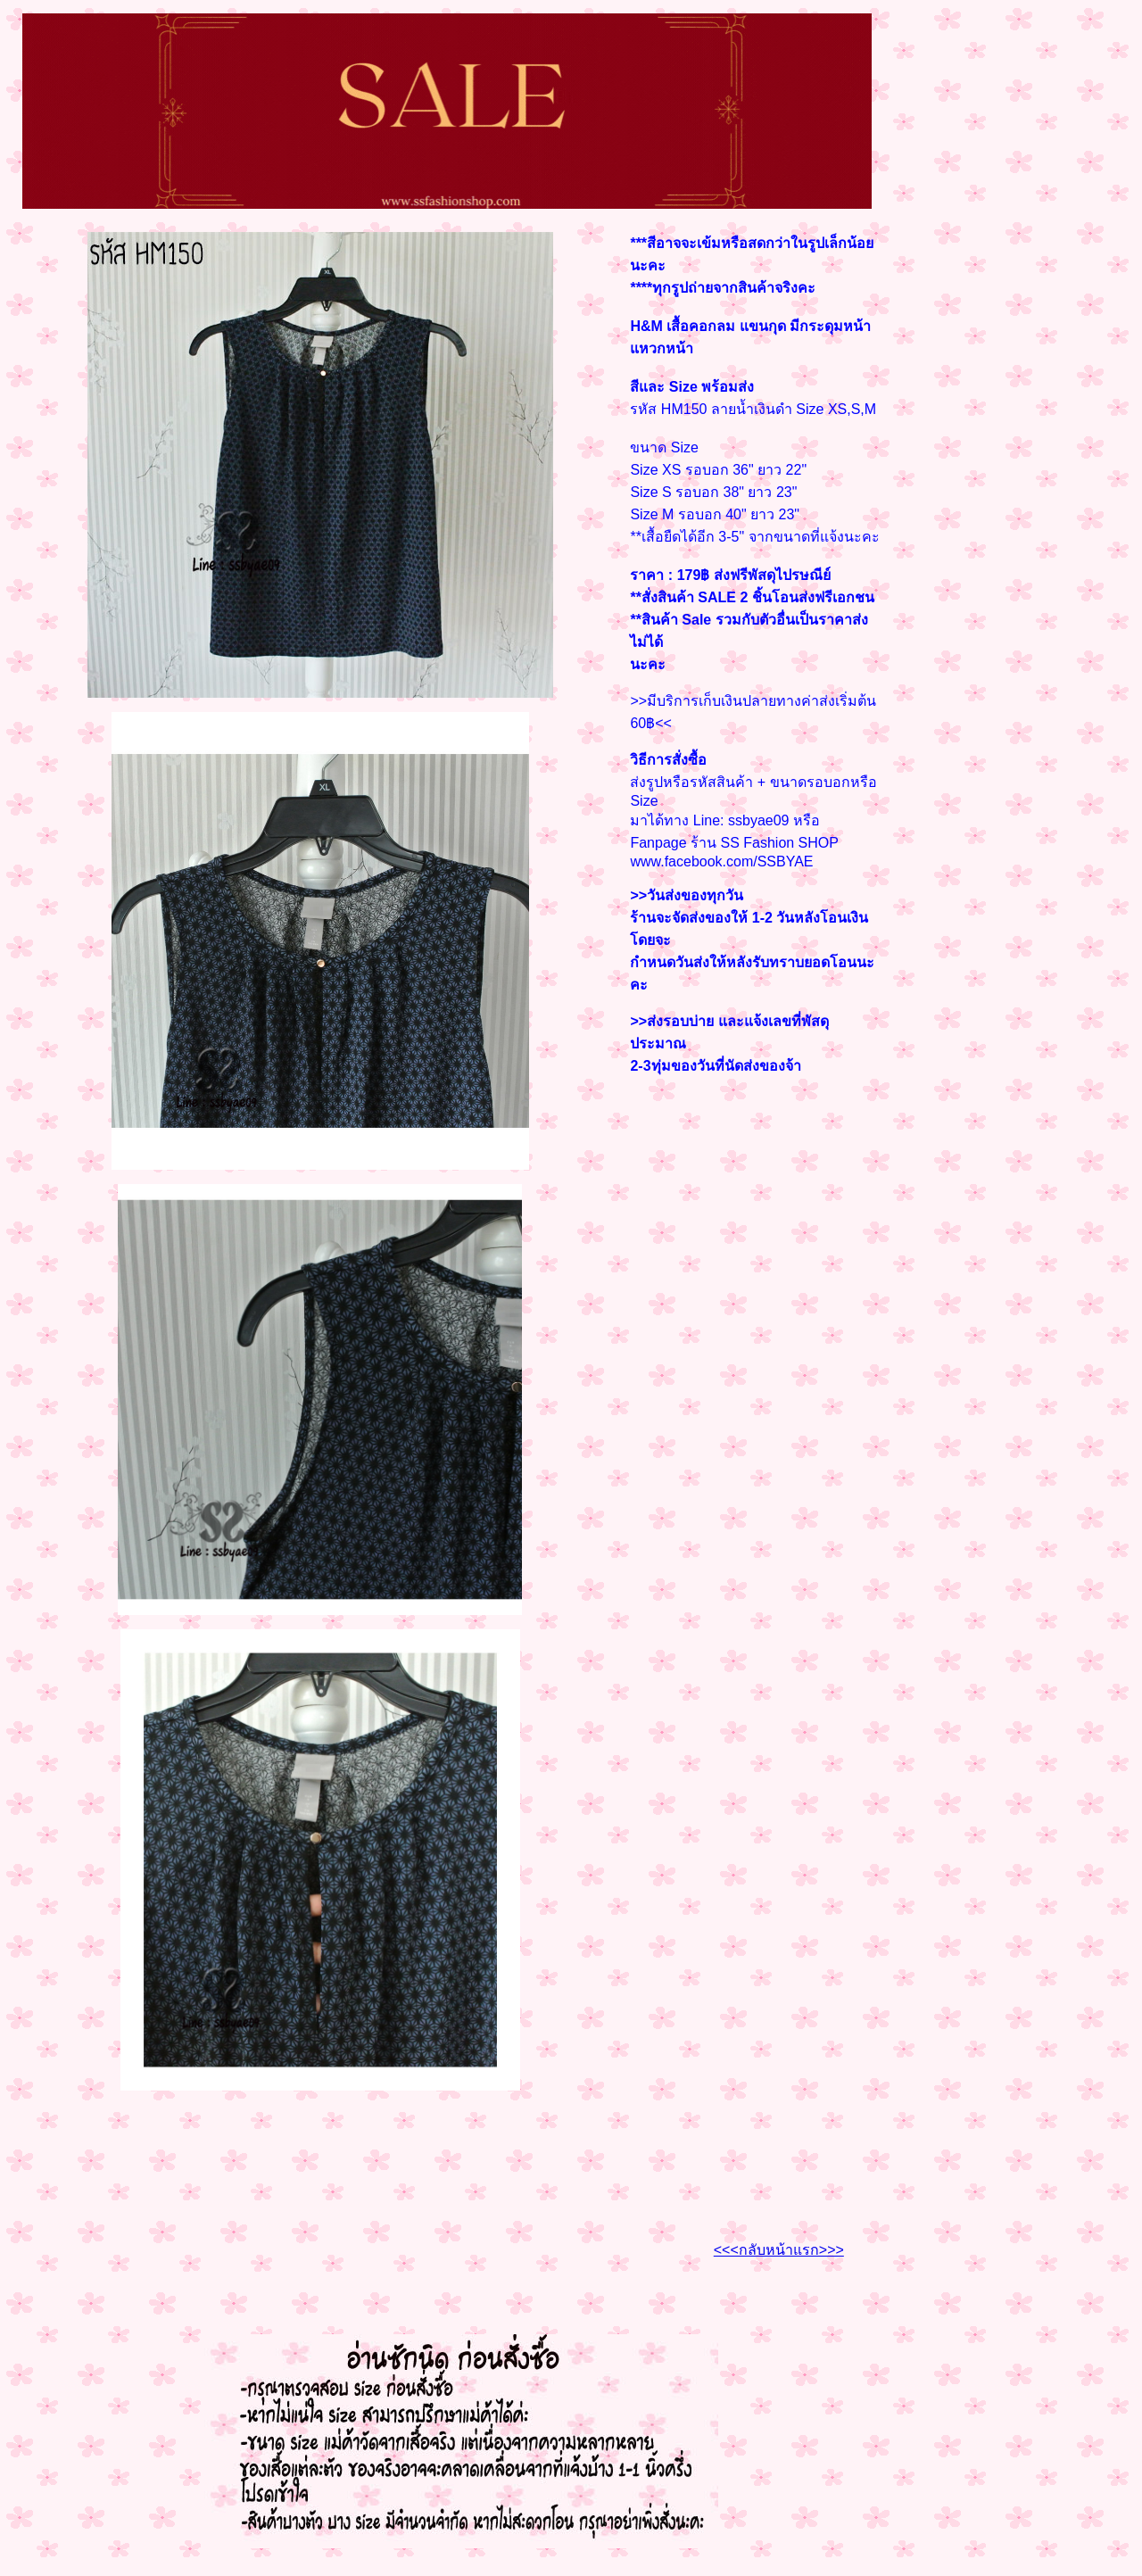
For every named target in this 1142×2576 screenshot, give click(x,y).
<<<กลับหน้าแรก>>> (779, 2249)
